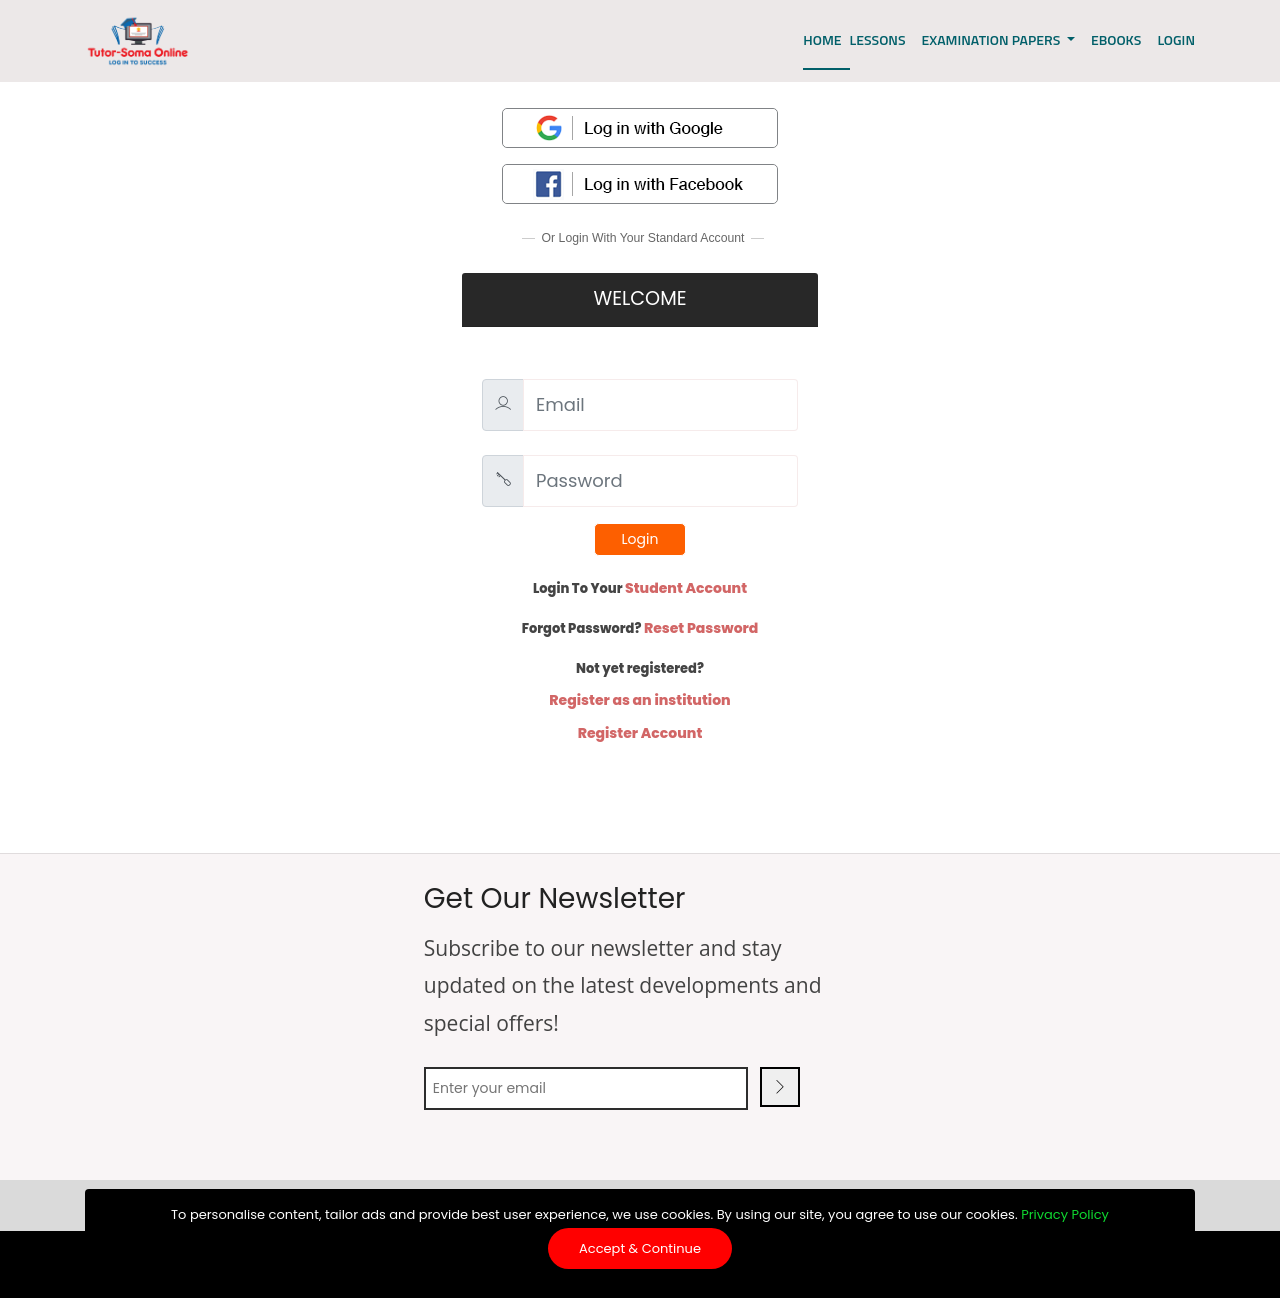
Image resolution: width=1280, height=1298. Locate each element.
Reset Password (701, 628)
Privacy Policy (1065, 1214)
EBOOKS (1116, 39)
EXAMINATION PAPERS (993, 39)
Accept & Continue (640, 1248)
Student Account (686, 588)
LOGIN (1176, 39)
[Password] (660, 481)
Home (822, 39)
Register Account (640, 733)
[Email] (660, 405)
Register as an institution (639, 700)
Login (640, 539)
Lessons (878, 39)
